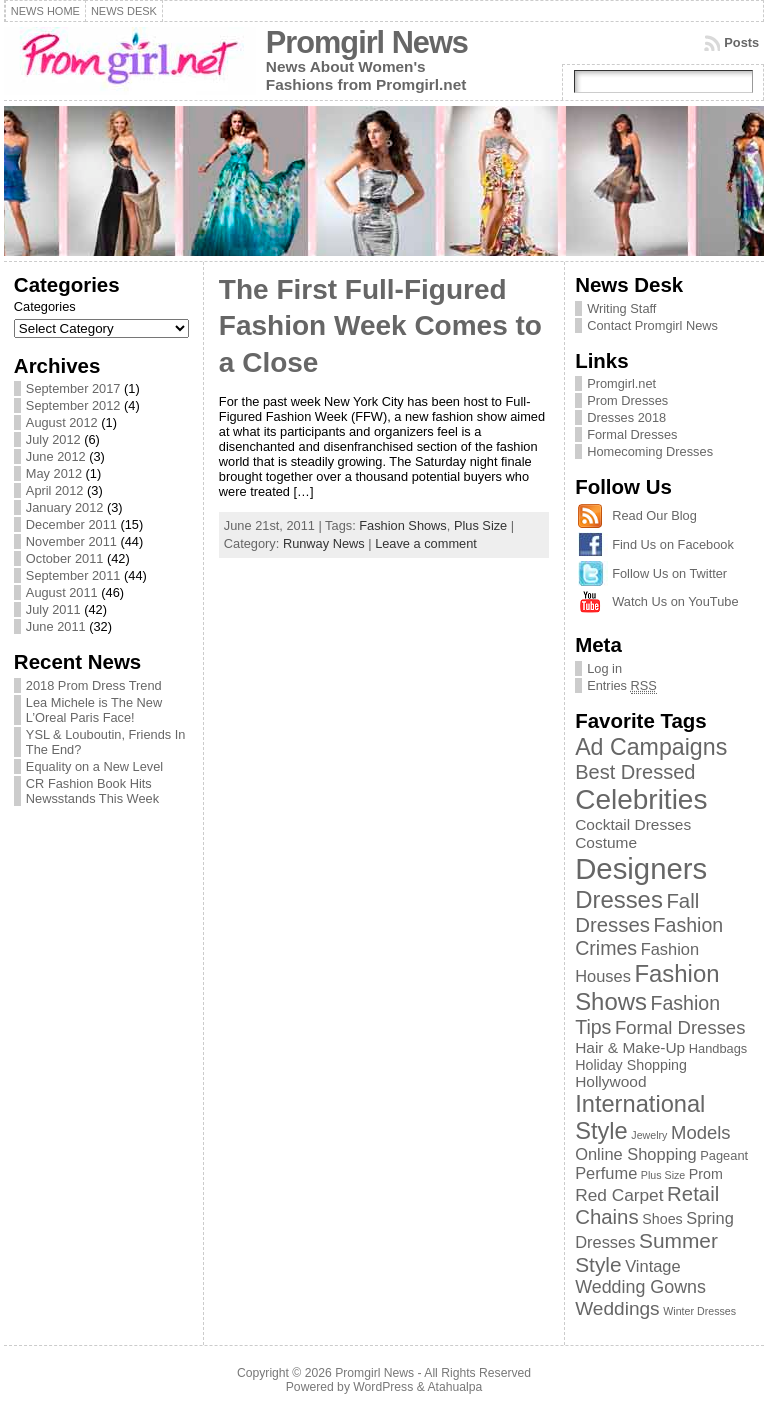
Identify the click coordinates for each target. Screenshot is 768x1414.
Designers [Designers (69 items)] (641, 868)
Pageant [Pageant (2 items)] (724, 1155)
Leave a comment (426, 543)
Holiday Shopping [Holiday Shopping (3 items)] (631, 1065)
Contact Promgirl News (652, 325)
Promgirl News (367, 42)
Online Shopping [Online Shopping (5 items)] (636, 1154)
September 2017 (73, 388)
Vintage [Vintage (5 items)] (652, 1266)
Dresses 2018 (626, 417)
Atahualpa (454, 1387)
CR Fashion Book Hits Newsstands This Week (92, 791)
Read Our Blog (654, 515)
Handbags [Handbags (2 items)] (718, 1048)
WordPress (383, 1387)
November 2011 (71, 541)
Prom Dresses (627, 400)
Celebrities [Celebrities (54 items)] (641, 799)
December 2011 (71, 524)
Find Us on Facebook (673, 544)
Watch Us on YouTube (675, 601)
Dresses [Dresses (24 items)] (619, 899)
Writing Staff (621, 308)
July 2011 (53, 609)
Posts (741, 42)
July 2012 (53, 439)
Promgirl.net (621, 383)
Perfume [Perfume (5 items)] (606, 1173)
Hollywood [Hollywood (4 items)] (610, 1081)
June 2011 (56, 626)
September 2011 (73, 575)
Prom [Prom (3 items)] (706, 1174)
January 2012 (65, 507)
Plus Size (480, 525)
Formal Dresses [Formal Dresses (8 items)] (680, 1027)
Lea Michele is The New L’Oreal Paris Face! (94, 710)
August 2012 (62, 422)
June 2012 (56, 456)
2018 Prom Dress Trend (94, 685)
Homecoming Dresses (650, 451)
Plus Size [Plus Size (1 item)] (663, 1175)
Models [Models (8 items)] (701, 1132)
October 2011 (65, 558)
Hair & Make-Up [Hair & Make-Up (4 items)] (630, 1047)
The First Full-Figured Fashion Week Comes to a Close (380, 326)
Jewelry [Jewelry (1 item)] (649, 1135)
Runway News (324, 543)
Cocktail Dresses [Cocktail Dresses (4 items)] (633, 824)
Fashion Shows (403, 525)
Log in (604, 668)
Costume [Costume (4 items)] (606, 842)
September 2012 (73, 405)
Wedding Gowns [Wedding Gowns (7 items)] (640, 1287)
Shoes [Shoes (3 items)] (662, 1219)
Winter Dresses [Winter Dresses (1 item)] (699, 1311)
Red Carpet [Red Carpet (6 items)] (619, 1195)
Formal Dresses (632, 434)
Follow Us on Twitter (669, 573)
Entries (622, 686)
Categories (45, 306)
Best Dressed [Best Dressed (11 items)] (635, 772)
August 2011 (62, 592)
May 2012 (54, 473)
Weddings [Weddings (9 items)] (617, 1308)
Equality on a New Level (94, 766)
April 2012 (55, 490)
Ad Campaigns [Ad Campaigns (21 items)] (651, 747)
